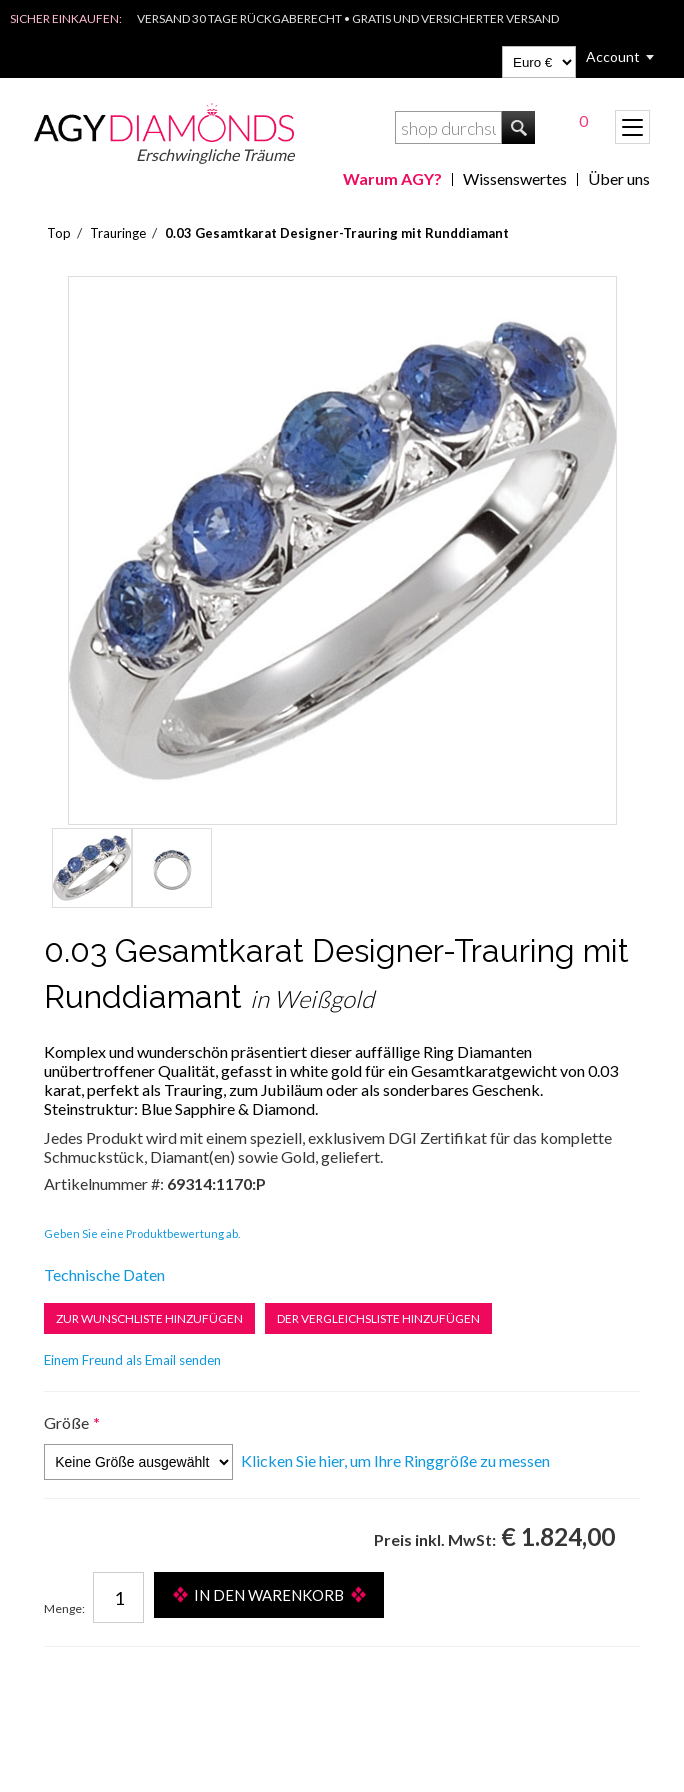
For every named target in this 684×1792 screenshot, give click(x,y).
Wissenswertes (515, 178)
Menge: (64, 1608)
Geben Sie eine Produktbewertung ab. (142, 1233)
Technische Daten (104, 1274)
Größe (66, 1422)
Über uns (619, 178)
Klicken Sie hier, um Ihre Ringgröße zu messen (395, 1460)
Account (613, 56)
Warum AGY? (392, 178)
